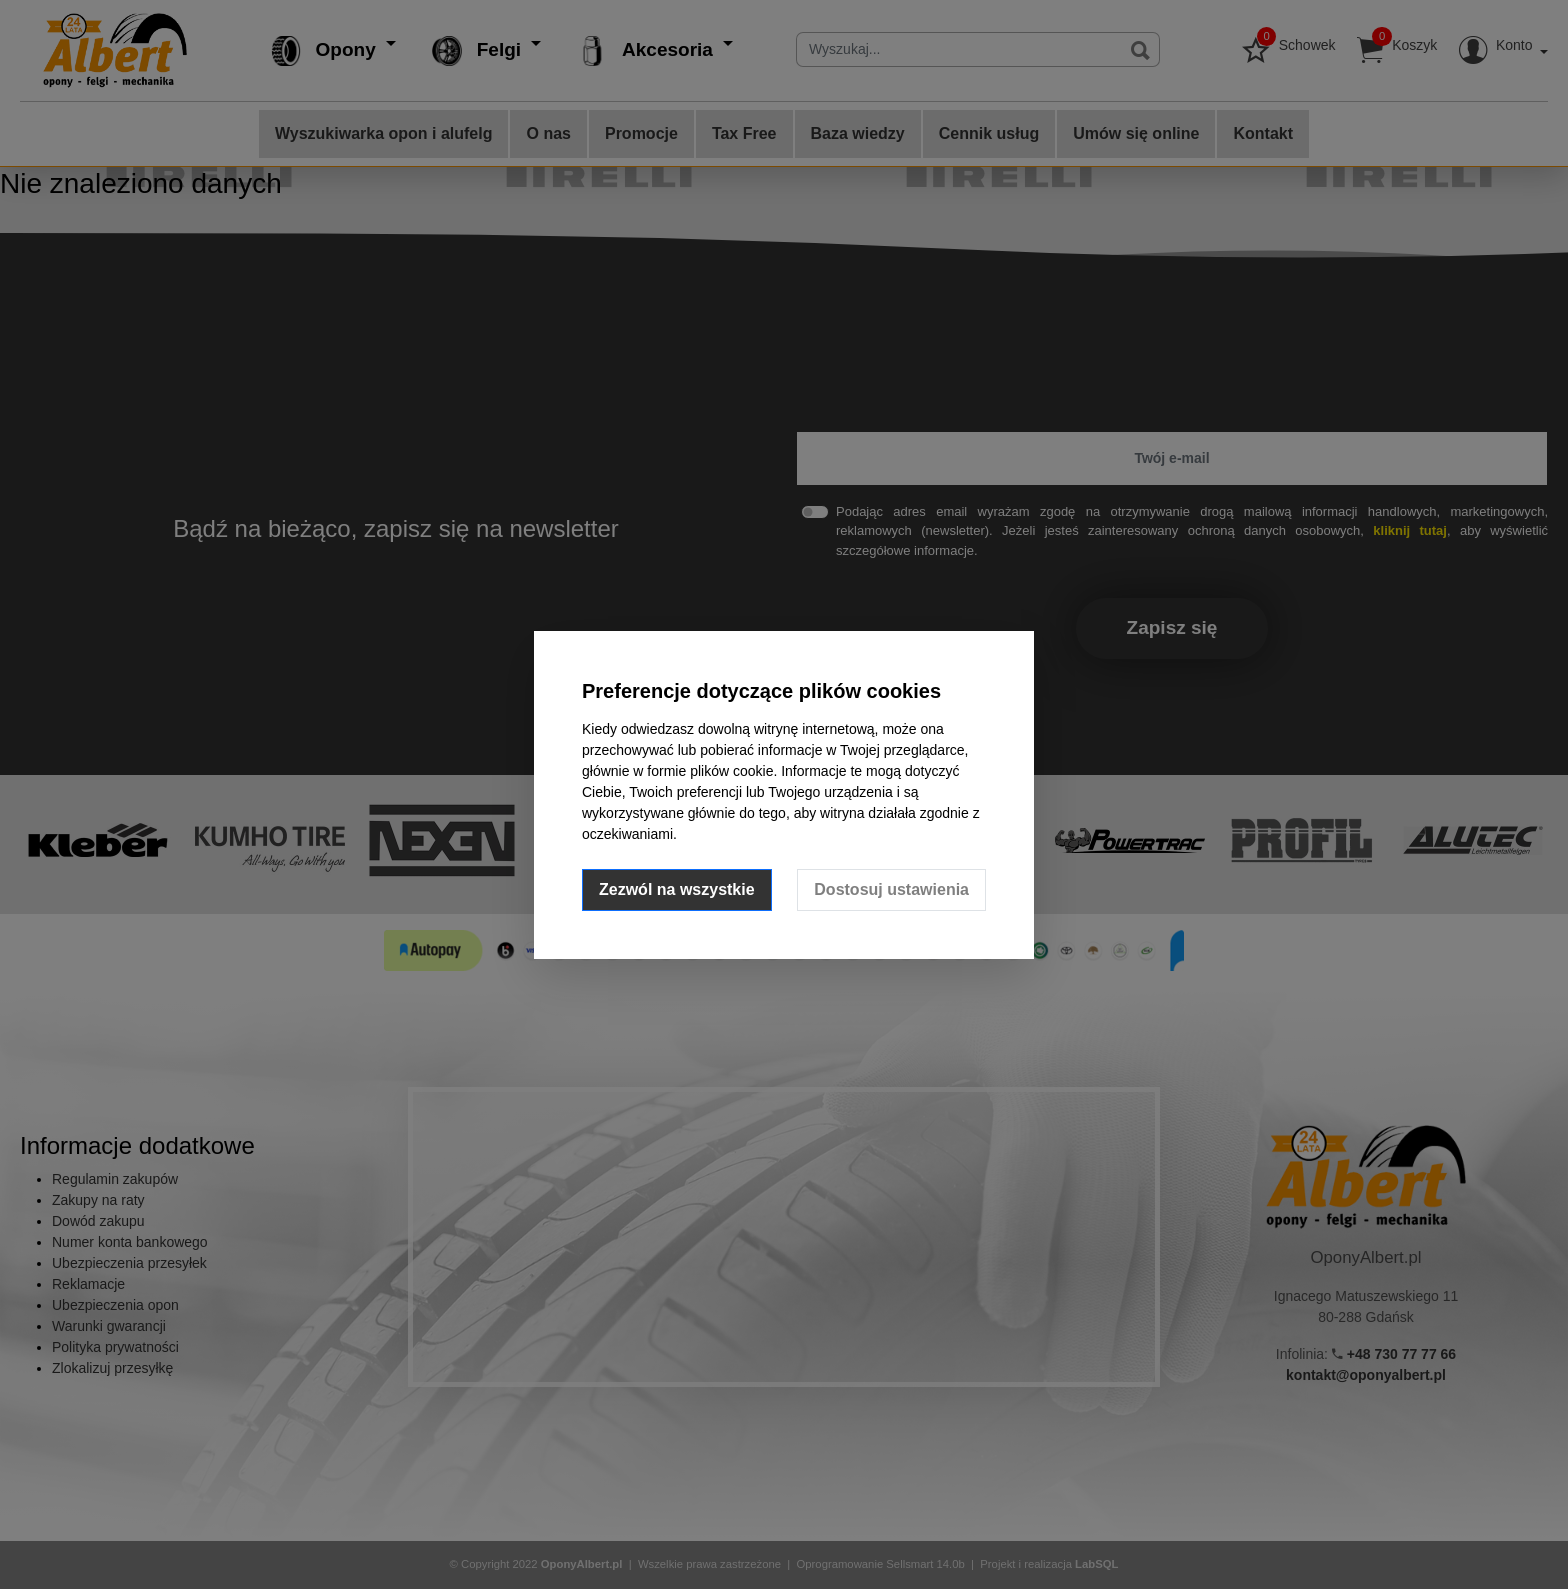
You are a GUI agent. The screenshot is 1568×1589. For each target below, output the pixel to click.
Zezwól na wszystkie (677, 889)
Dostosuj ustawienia (891, 889)
